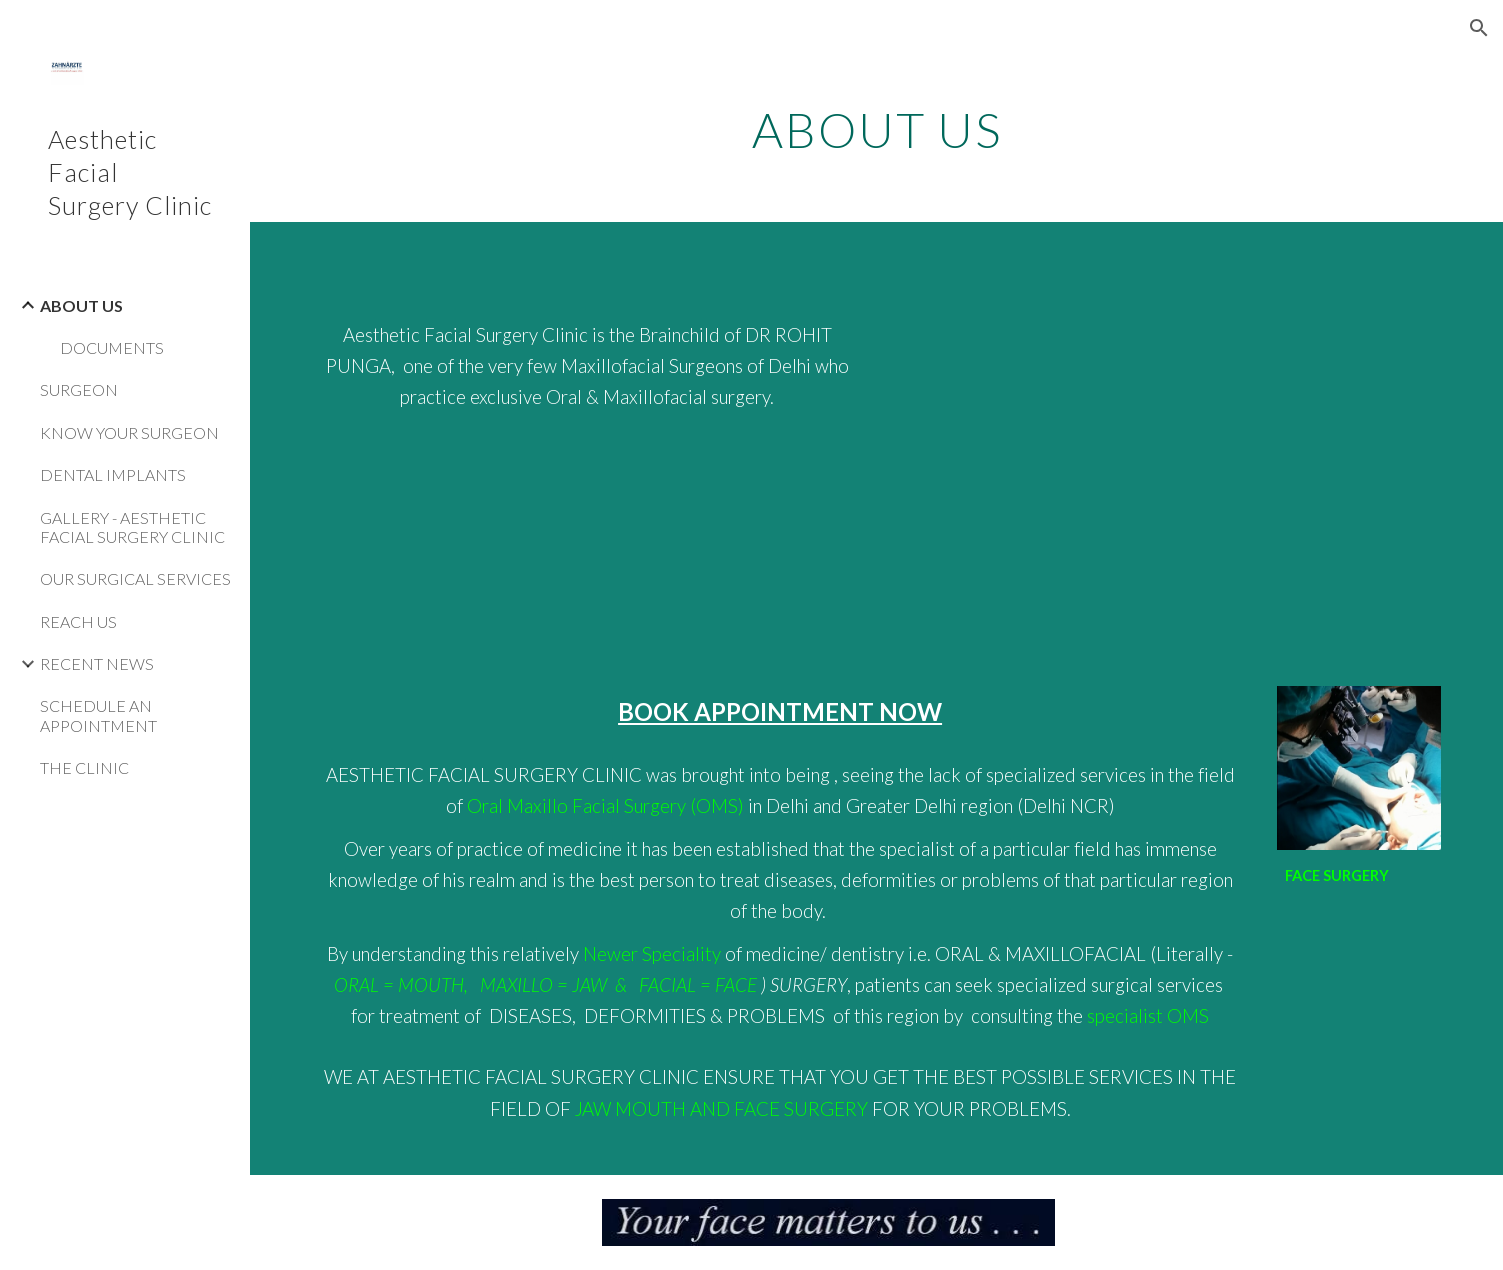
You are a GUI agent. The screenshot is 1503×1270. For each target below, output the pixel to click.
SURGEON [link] (79, 389)
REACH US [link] (78, 621)
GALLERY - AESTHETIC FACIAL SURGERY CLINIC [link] (132, 527)
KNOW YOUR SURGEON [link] (129, 432)
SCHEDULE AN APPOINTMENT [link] (98, 715)
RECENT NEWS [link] (97, 663)
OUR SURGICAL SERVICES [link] (135, 578)
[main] (876, 125)
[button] (1479, 28)
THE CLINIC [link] (84, 767)
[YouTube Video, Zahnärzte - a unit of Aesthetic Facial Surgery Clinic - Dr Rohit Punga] (1166, 442)
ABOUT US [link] (81, 305)
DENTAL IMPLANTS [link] (113, 474)
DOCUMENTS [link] (112, 347)
